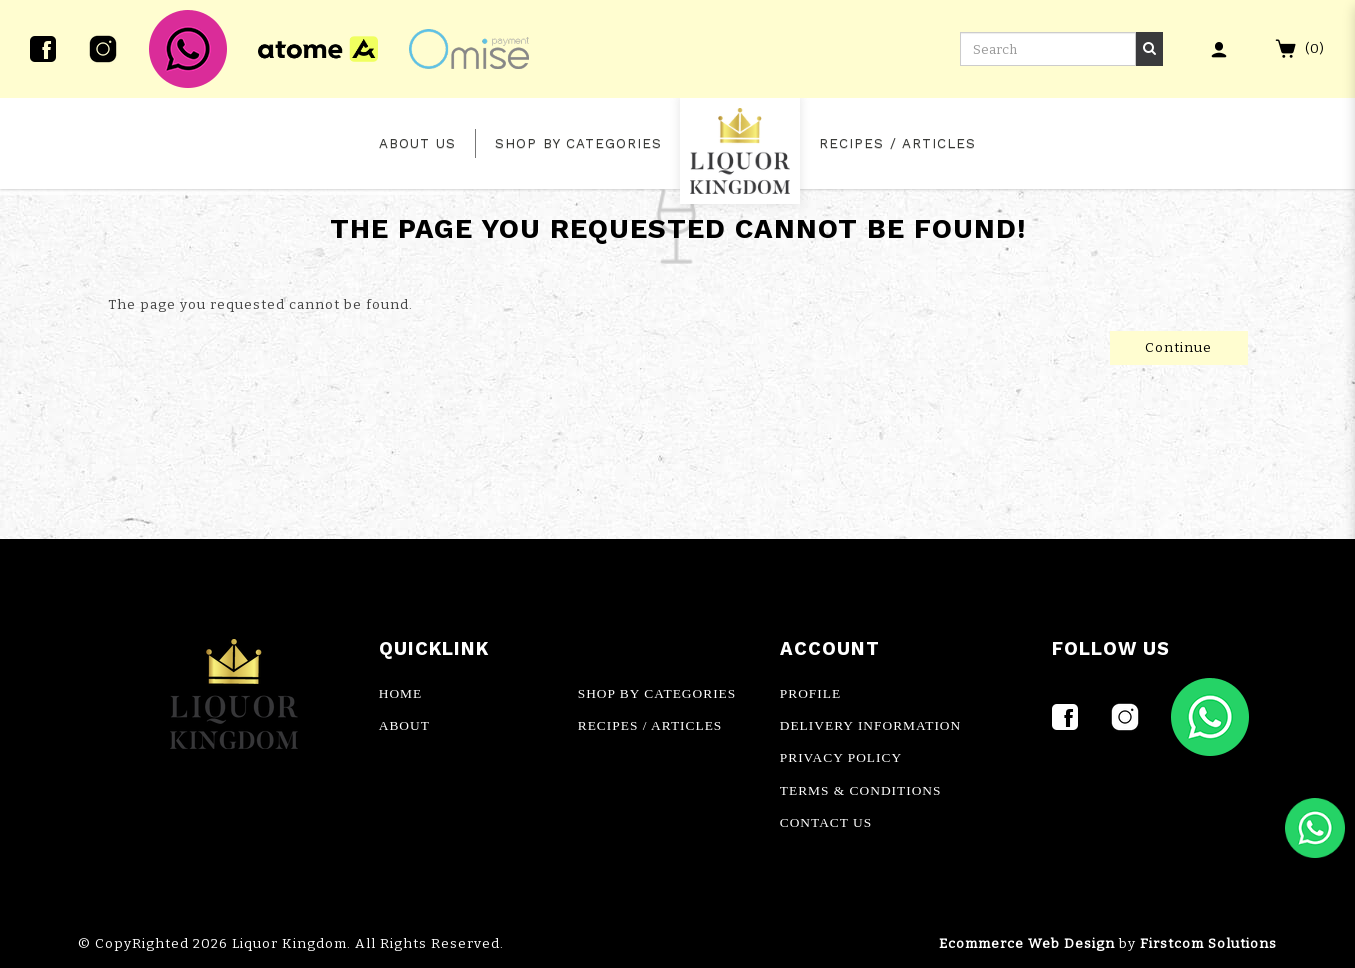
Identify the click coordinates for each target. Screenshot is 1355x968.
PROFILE (810, 693)
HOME (400, 693)
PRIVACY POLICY (841, 757)
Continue (1177, 348)
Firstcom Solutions (1208, 943)
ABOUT (404, 725)
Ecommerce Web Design (1027, 943)
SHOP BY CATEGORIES (657, 693)
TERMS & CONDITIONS (861, 790)
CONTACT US (826, 822)
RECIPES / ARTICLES (650, 725)
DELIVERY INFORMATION (871, 725)
